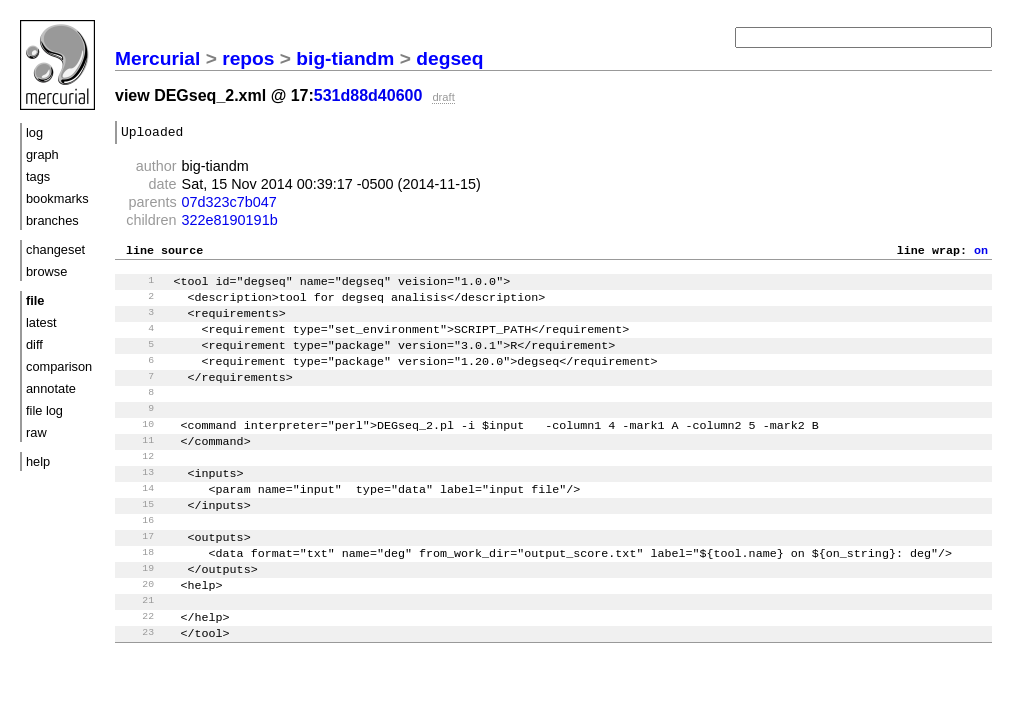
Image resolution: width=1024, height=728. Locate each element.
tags (38, 176)
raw (36, 432)
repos (248, 58)
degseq (449, 58)
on (981, 255)
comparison (59, 366)
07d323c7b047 (229, 205)
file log (44, 410)
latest (41, 322)
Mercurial (157, 58)
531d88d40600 (368, 95)
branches (52, 220)
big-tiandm (345, 58)
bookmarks (57, 198)
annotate (51, 388)
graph (42, 154)
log (34, 132)
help (38, 461)
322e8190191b (230, 223)
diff (34, 344)
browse (46, 271)
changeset (55, 249)
